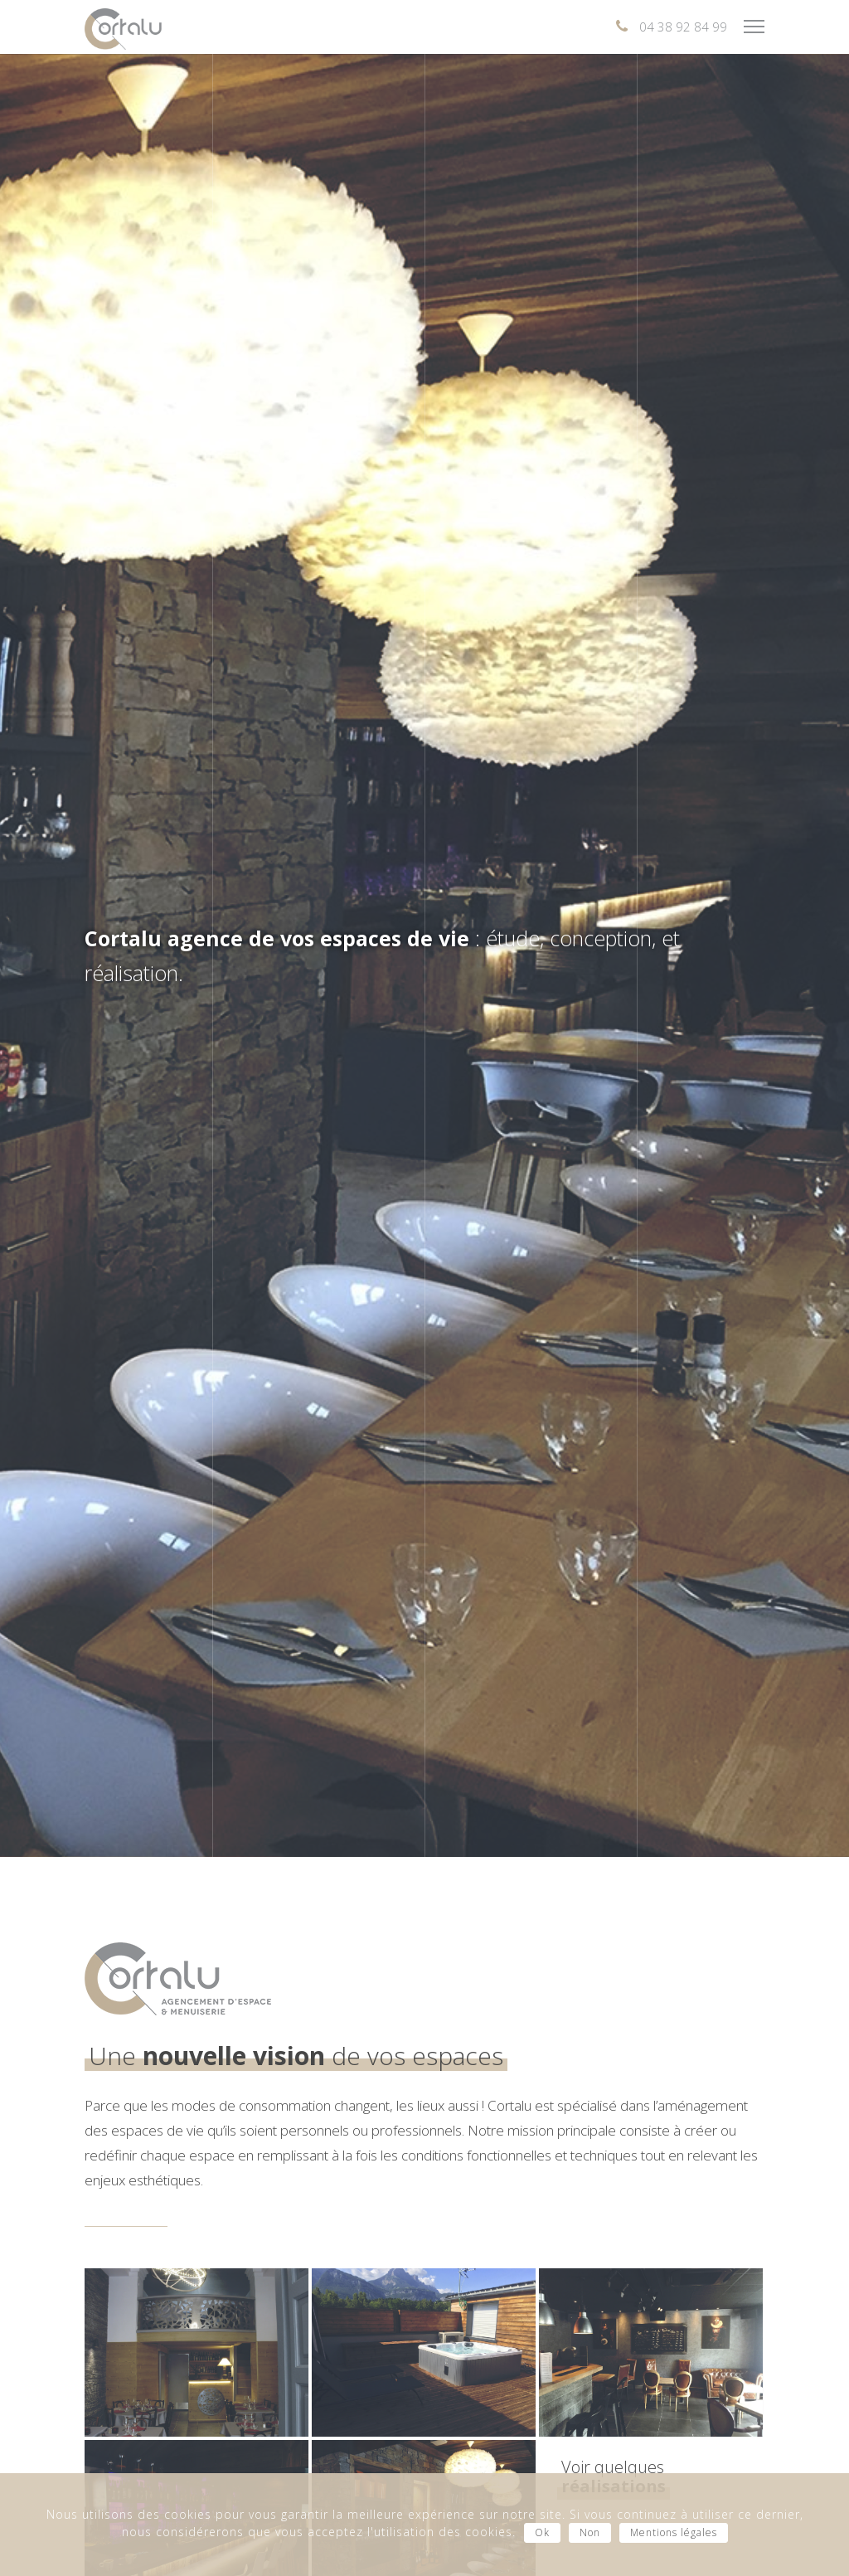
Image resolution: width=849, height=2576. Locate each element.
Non (590, 2532)
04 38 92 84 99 (683, 26)
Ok (542, 2532)
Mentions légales (673, 2532)
